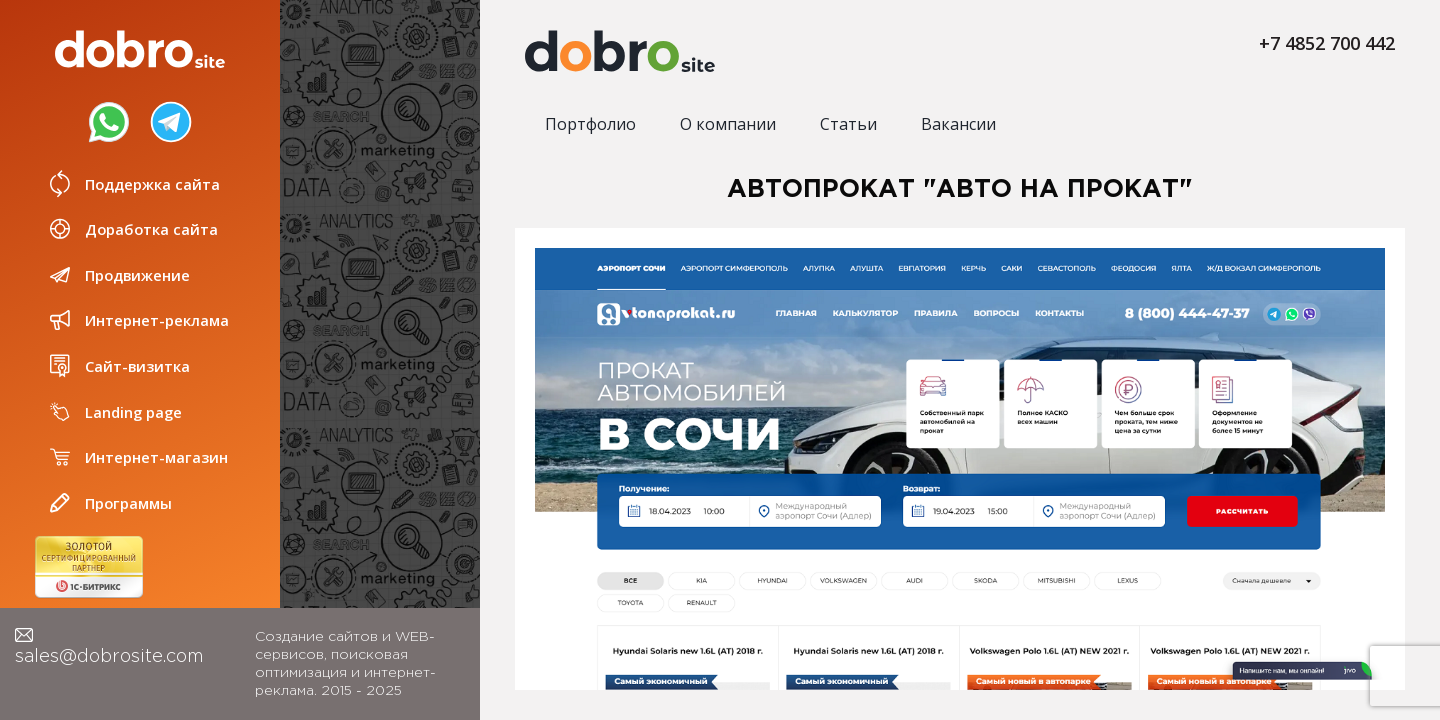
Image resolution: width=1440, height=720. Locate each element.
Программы (110, 503)
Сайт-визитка (118, 366)
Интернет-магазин (136, 457)
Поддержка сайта (133, 184)
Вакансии (958, 124)
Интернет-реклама (138, 320)
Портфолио (590, 124)
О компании (728, 124)
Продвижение (118, 275)
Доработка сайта (132, 229)
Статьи (848, 124)
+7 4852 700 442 (1327, 43)
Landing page (115, 412)
